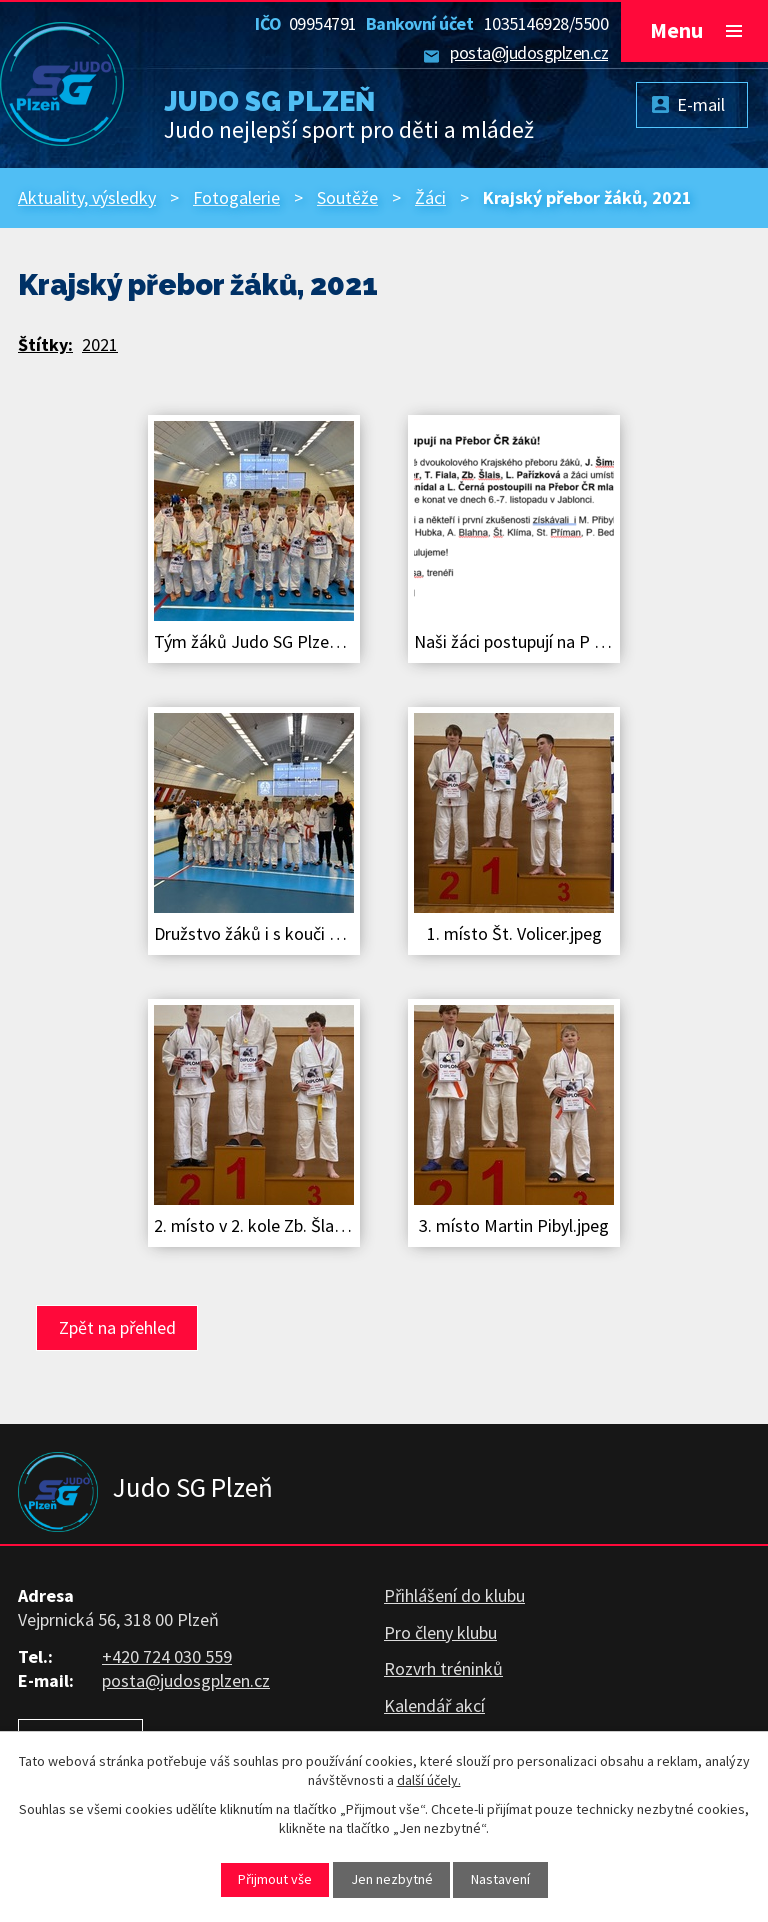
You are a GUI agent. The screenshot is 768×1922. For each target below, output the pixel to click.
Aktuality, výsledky (87, 197)
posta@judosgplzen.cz (529, 52)
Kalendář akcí (434, 1705)
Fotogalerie (236, 197)
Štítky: (45, 344)
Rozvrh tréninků (443, 1668)
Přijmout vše (275, 1879)
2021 (100, 344)
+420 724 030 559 (167, 1656)
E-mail (701, 104)
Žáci (430, 197)
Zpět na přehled (117, 1327)
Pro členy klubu (440, 1632)
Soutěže (347, 197)
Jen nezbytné (392, 1879)
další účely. (429, 1780)
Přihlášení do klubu (454, 1595)
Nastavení (500, 1879)
